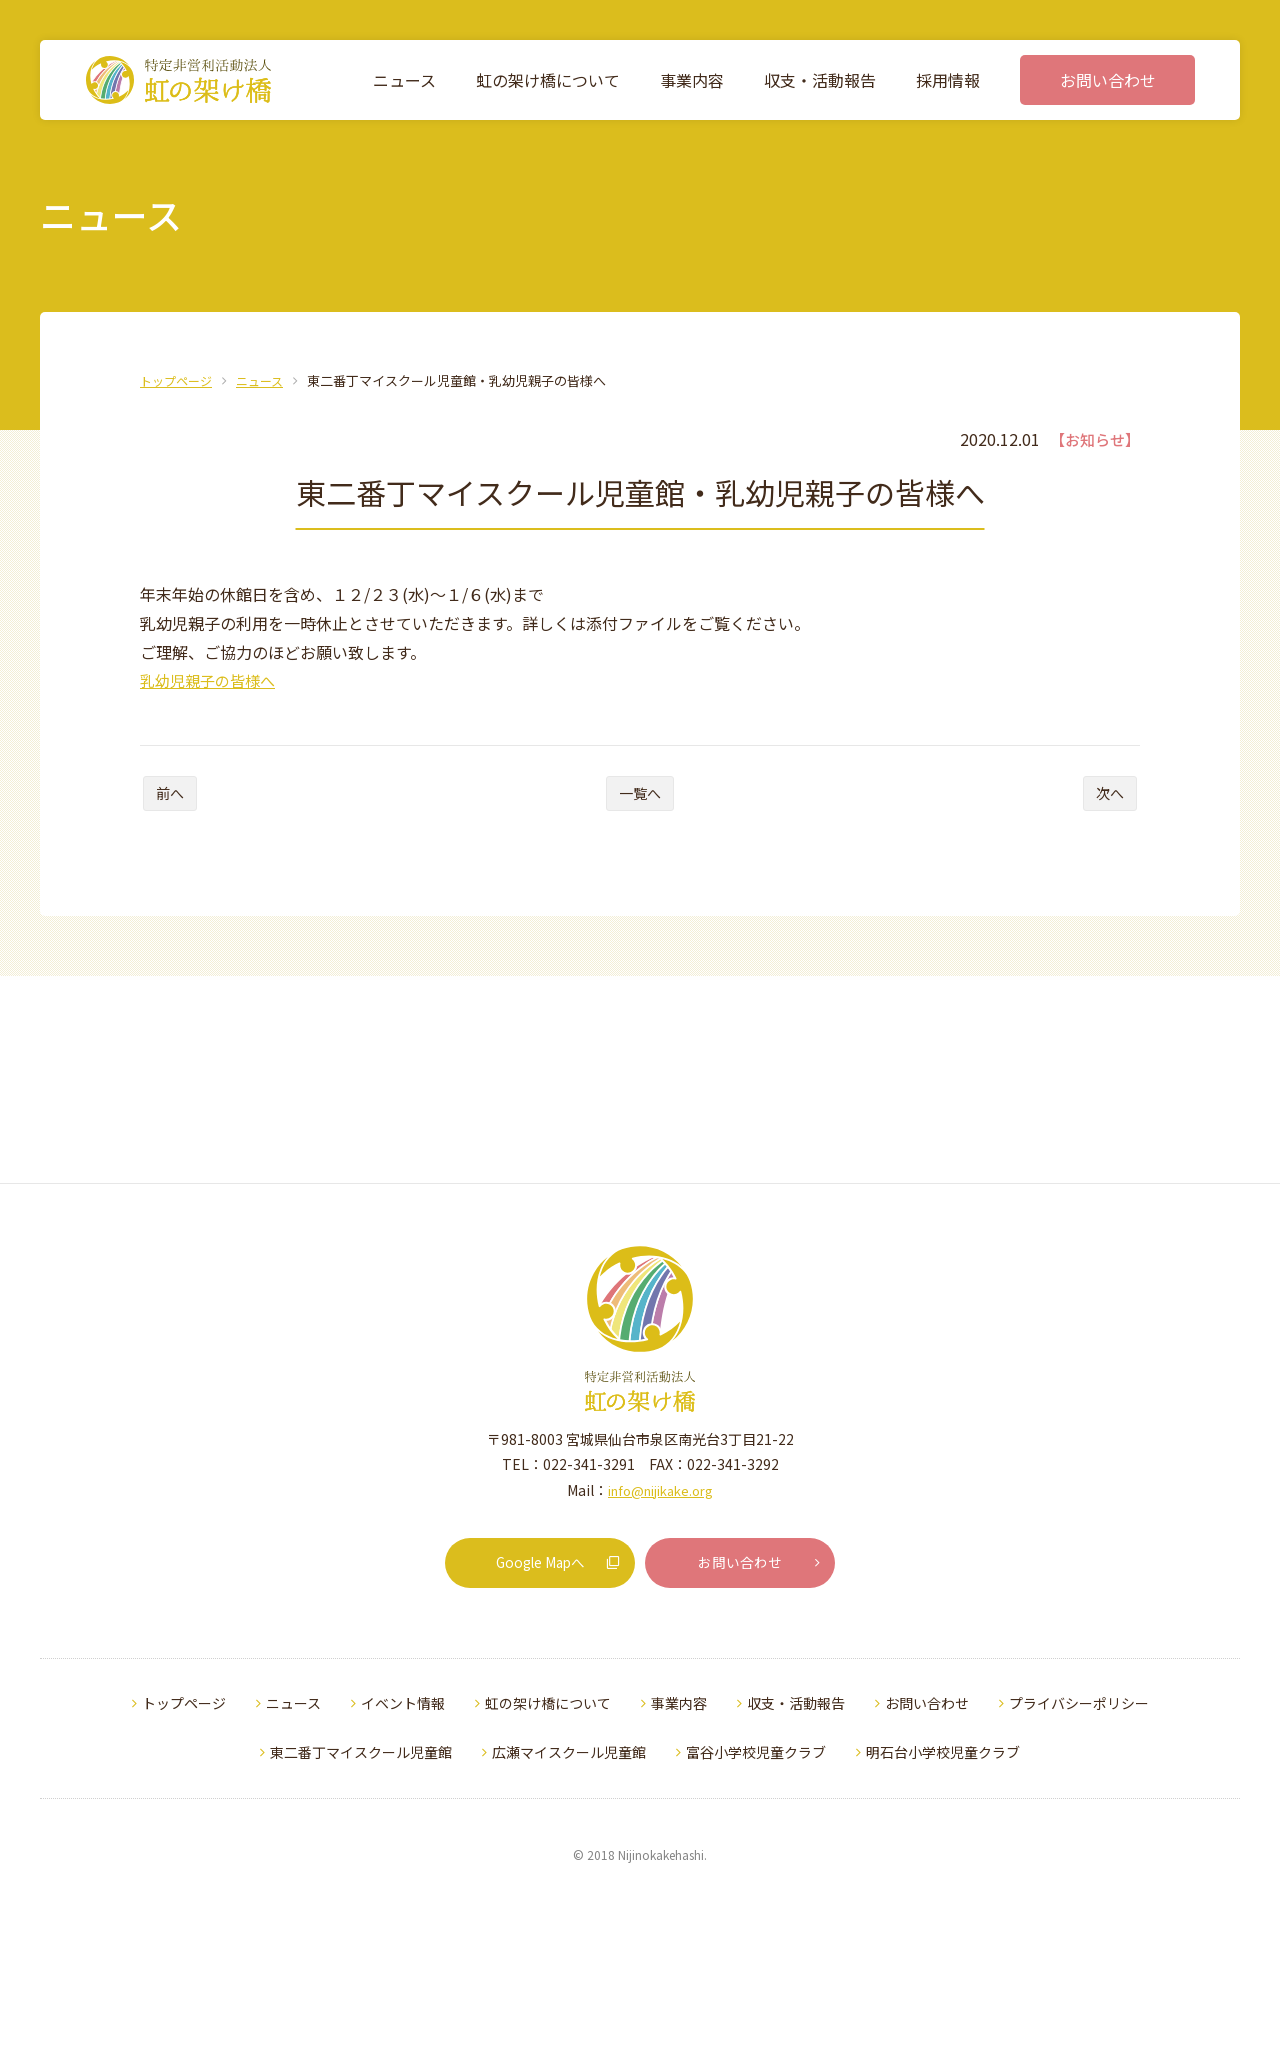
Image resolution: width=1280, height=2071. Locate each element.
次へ (1105, 801)
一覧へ (640, 801)
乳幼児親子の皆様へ (212, 680)
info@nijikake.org (660, 1706)
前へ (175, 801)
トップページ (179, 380)
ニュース (267, 380)
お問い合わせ (762, 1773)
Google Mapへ (560, 1773)
